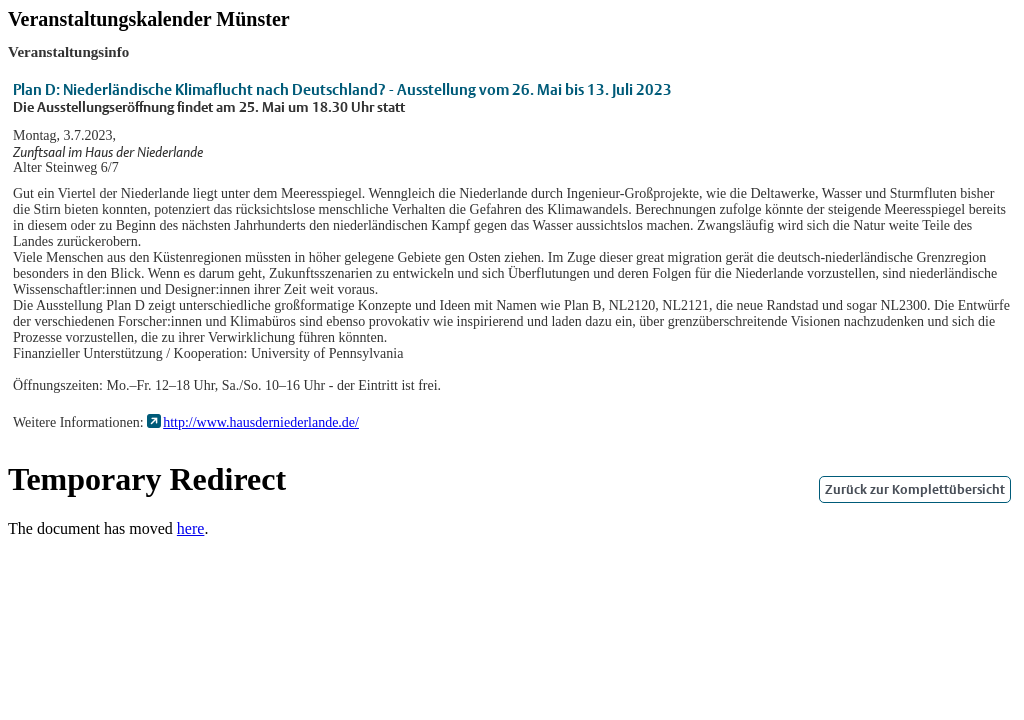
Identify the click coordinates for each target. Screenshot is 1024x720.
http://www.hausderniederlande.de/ (261, 422)
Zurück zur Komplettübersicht (915, 489)
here (191, 528)
